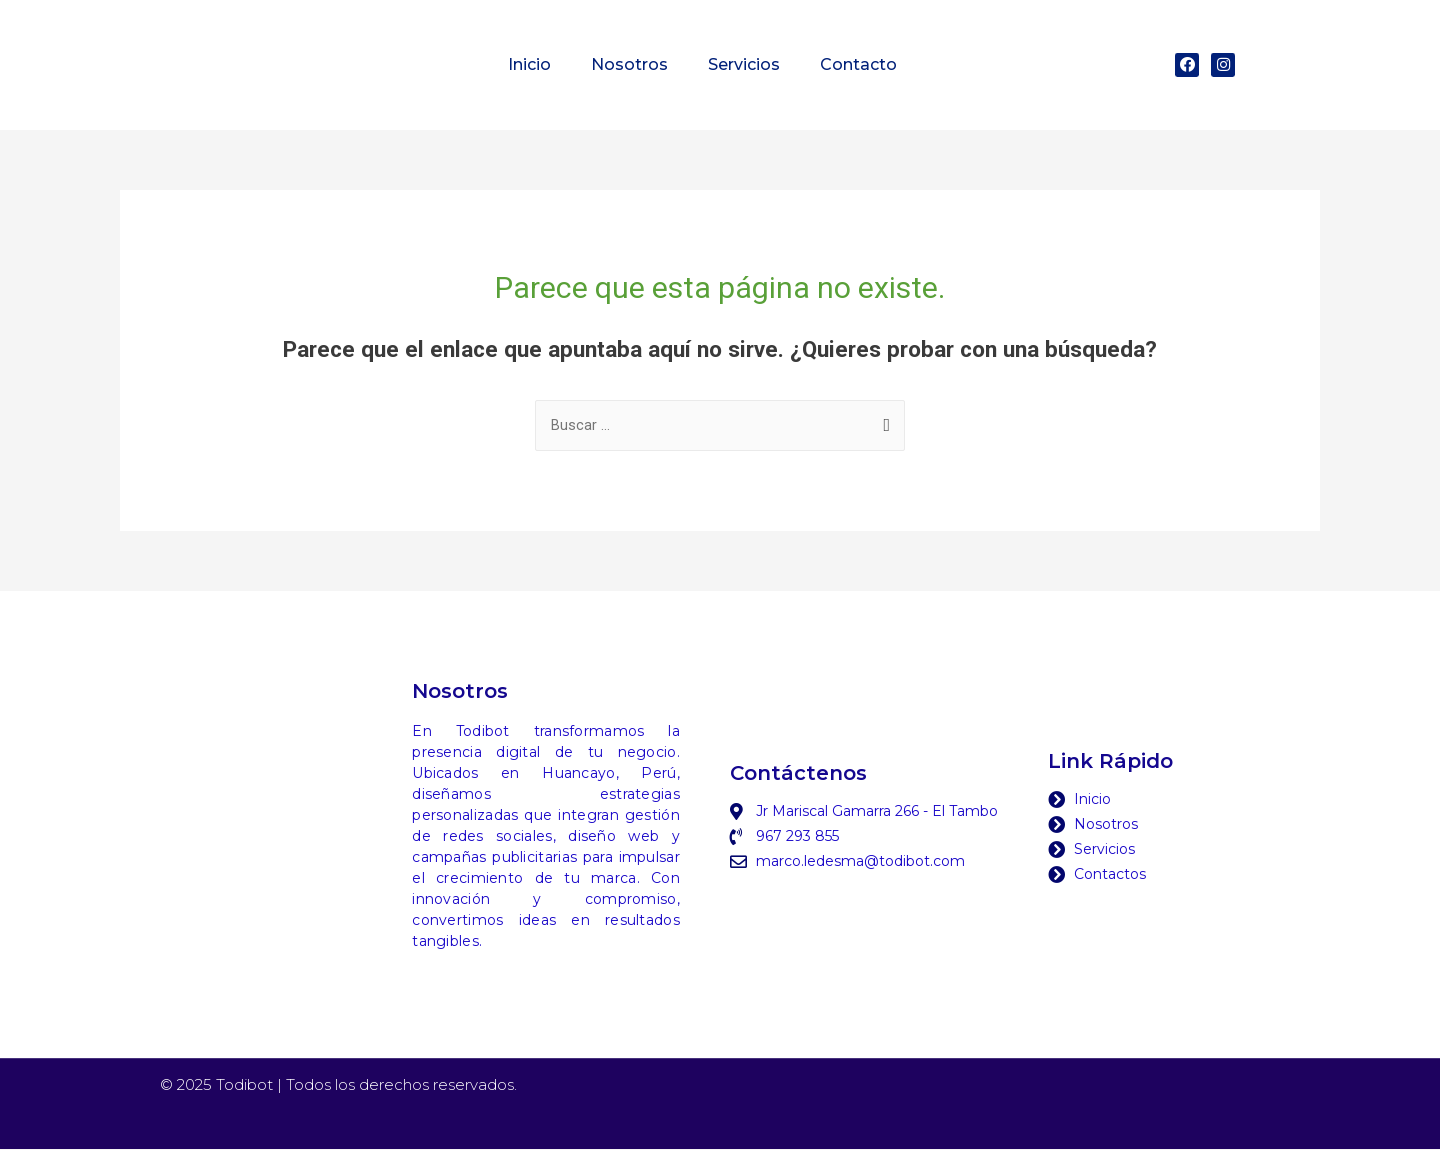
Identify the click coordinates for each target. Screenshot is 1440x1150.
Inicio (529, 64)
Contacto (858, 64)
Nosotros (629, 64)
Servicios (744, 64)
